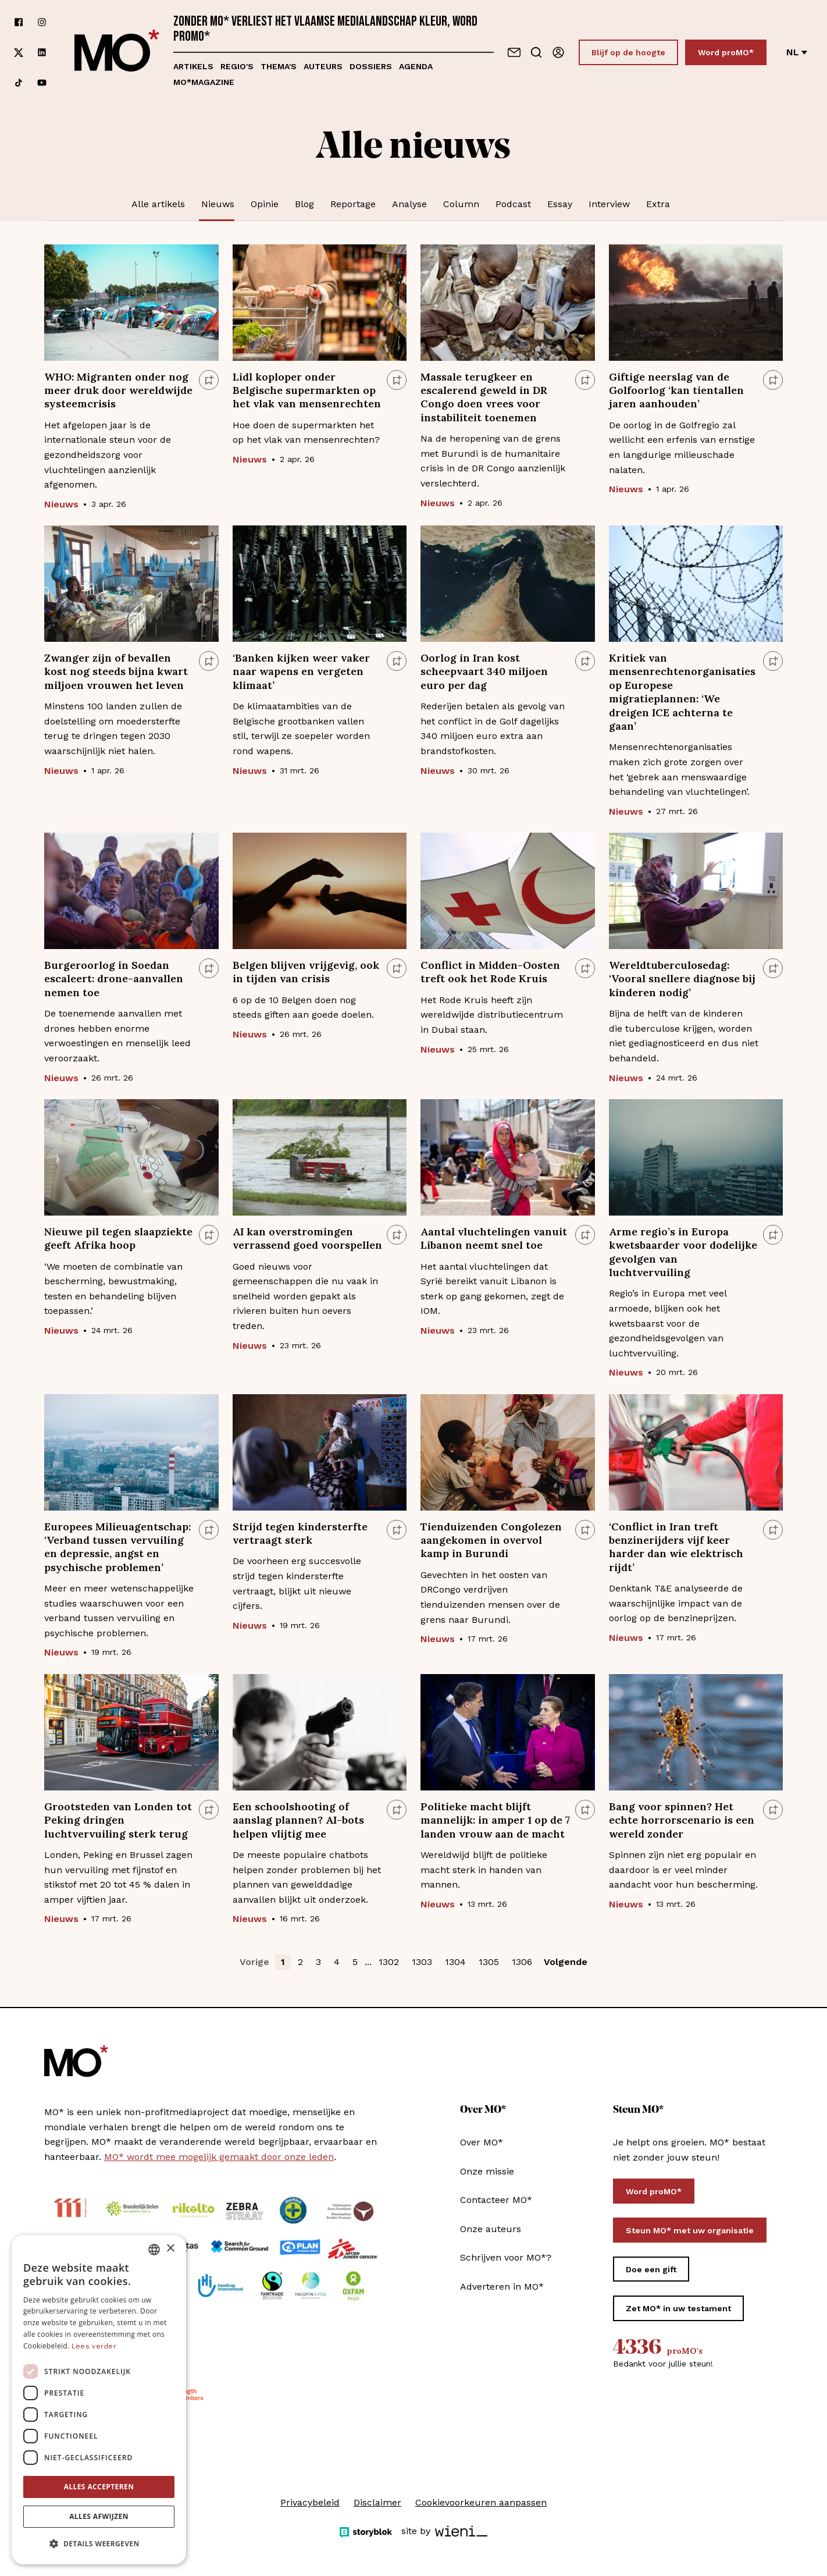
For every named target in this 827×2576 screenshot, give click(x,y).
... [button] (368, 1961)
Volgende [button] (565, 1961)
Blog (304, 203)
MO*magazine (203, 82)
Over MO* (481, 2142)
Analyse (409, 203)
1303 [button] (422, 1961)
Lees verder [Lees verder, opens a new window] (94, 2346)
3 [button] (318, 1961)
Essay (559, 203)
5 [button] (355, 1961)
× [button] (170, 2248)
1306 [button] (522, 1961)
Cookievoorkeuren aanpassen (481, 2502)
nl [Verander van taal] (796, 52)
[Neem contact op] (514, 52)
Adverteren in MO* (502, 2286)
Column (461, 203)
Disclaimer (377, 2502)
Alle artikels (158, 203)
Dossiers (371, 66)
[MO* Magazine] (116, 52)
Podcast (513, 203)
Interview (609, 203)
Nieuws (217, 203)
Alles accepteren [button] (99, 2487)
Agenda (416, 66)
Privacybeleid (310, 2502)
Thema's (279, 66)
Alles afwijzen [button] (99, 2516)
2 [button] (300, 1961)
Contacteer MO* (496, 2199)
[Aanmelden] (558, 52)
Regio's (237, 66)
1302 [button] (389, 1961)
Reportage (353, 203)
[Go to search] (536, 52)
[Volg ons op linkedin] (42, 52)
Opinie (265, 203)
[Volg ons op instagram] (42, 22)
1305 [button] (489, 1961)
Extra (658, 203)
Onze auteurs (490, 2228)
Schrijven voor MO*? (505, 2257)
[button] (98, 2544)
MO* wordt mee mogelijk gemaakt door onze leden (219, 2156)
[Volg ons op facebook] (18, 22)
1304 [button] (455, 1961)
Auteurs (323, 66)
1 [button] (283, 1961)
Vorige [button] (254, 1961)
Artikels (193, 66)
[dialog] (99, 2399)
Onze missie (487, 2171)
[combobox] (154, 2249)
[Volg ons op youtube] (42, 82)
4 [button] (337, 1961)
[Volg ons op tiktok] (18, 82)
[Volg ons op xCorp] (18, 52)
